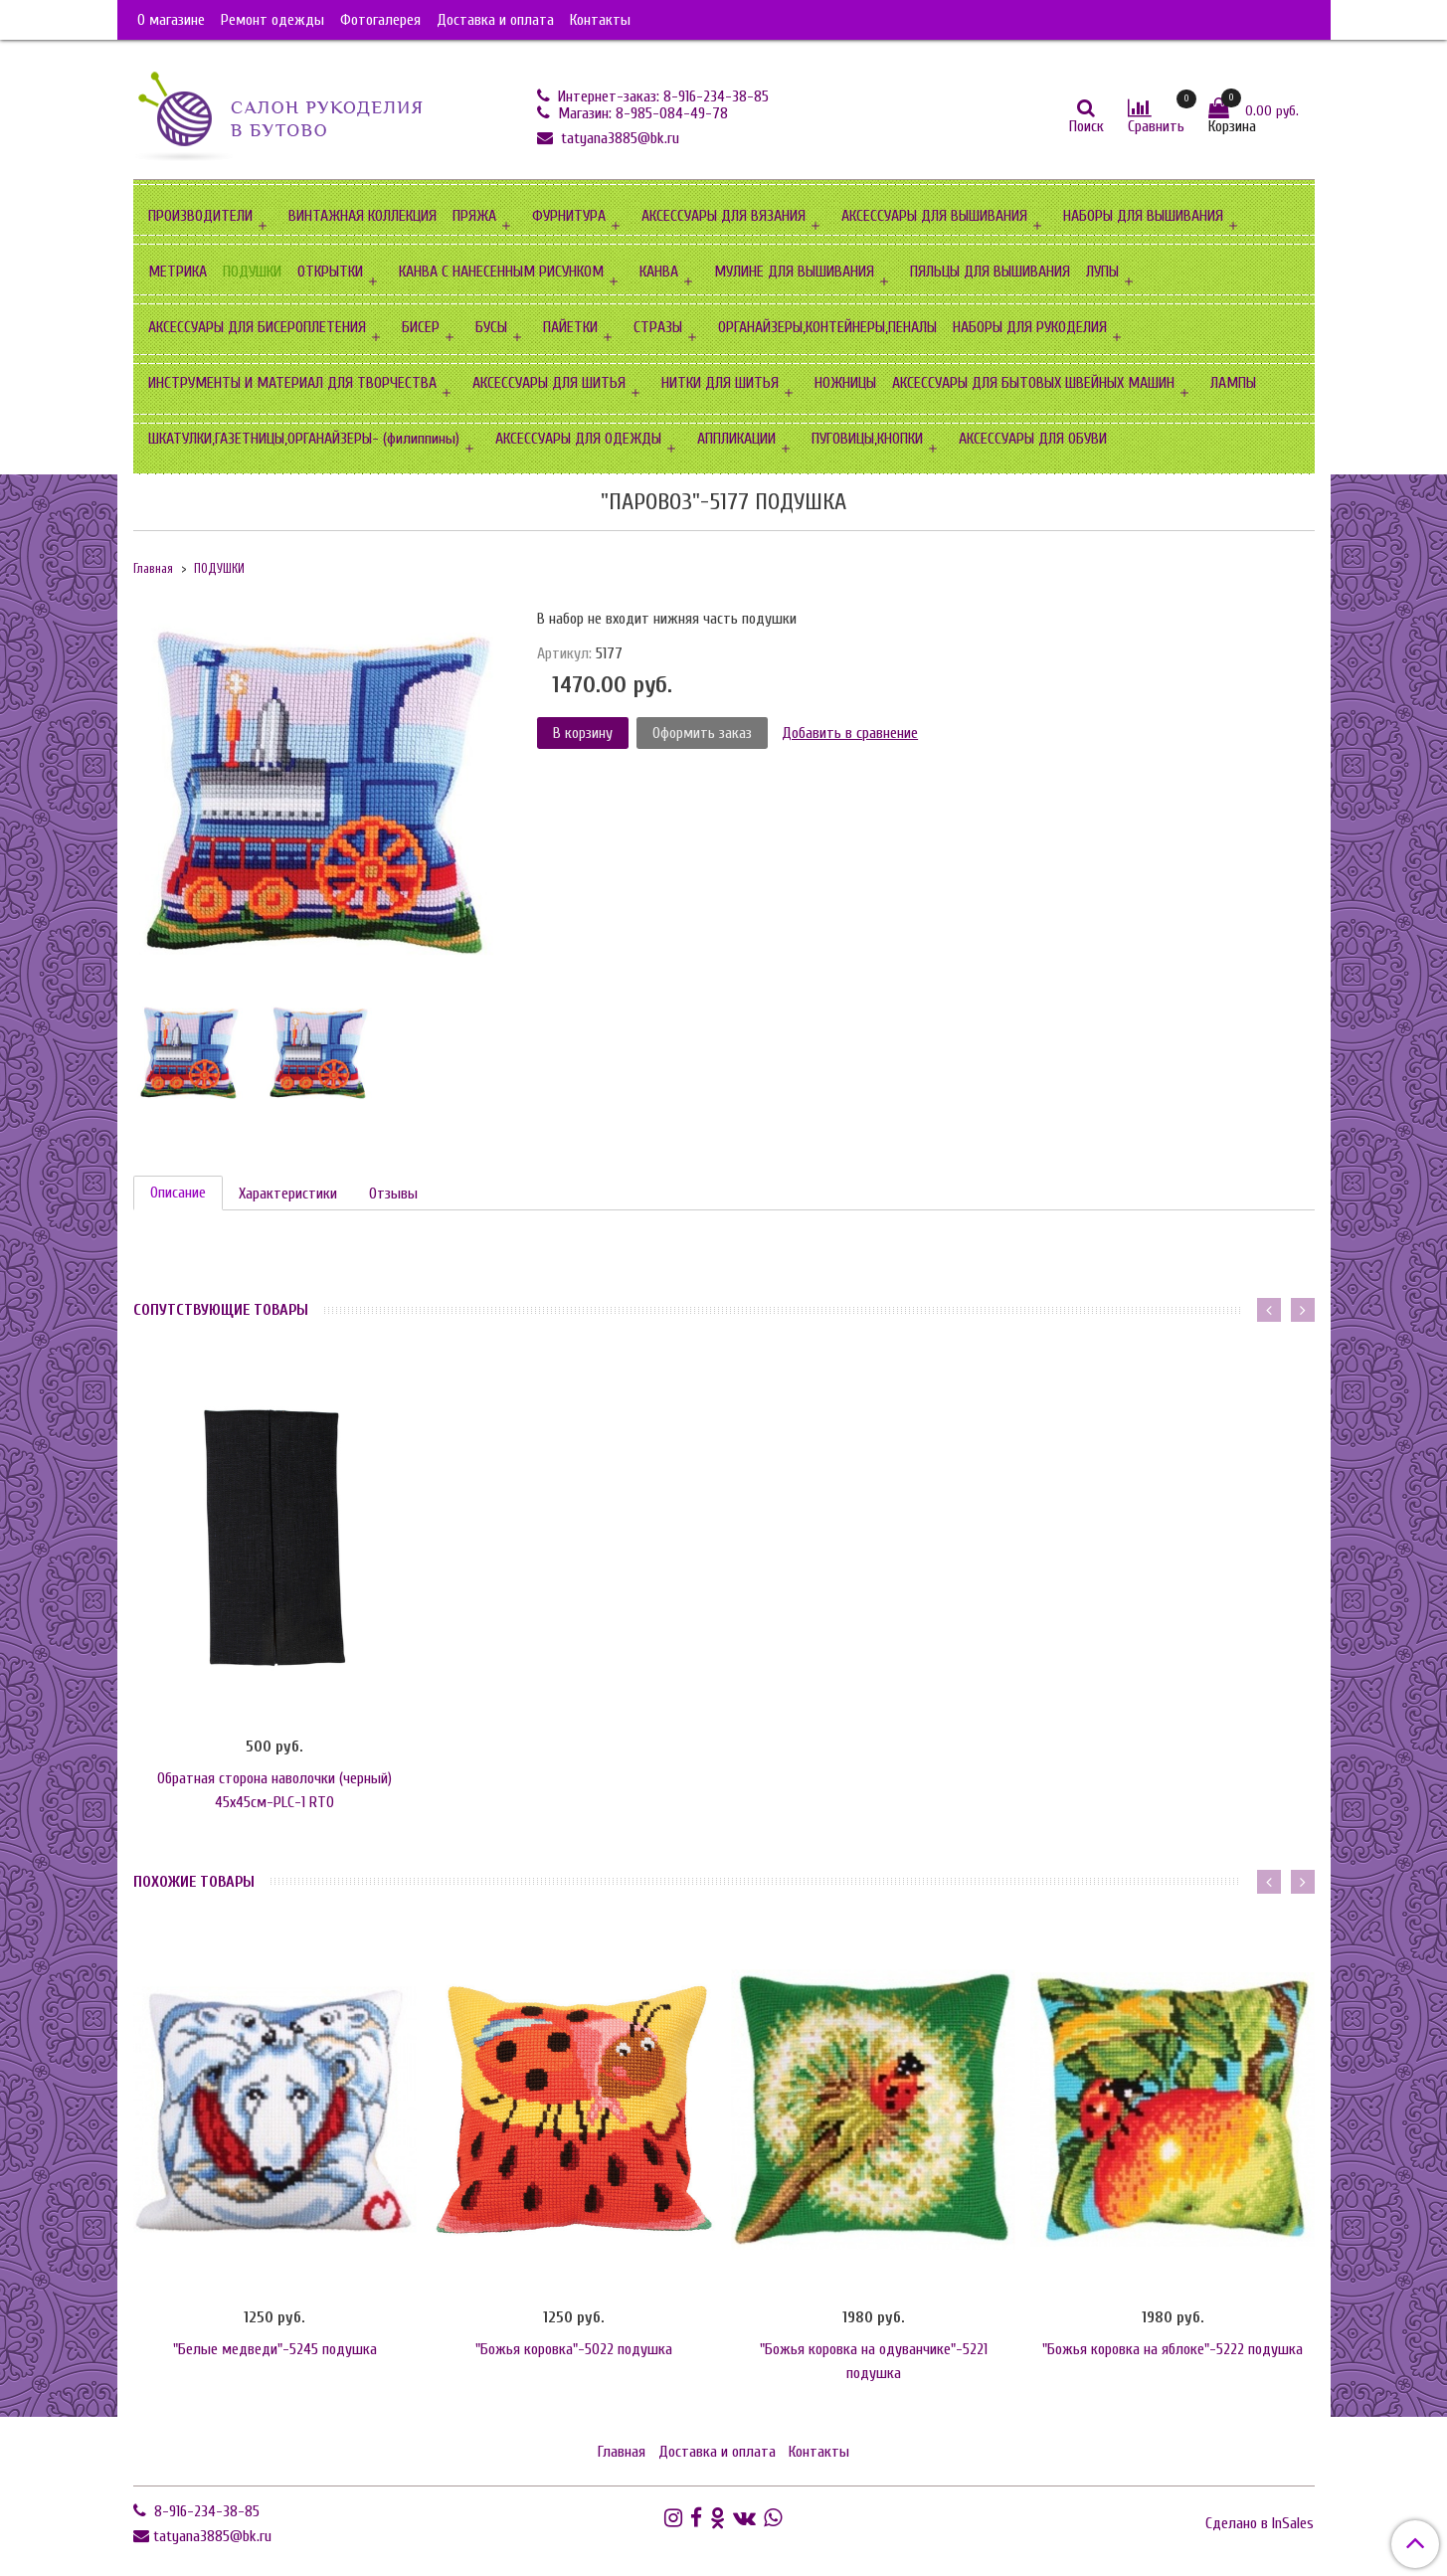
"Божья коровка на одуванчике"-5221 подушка (874, 2361)
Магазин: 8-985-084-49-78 (641, 113)
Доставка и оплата (495, 20)
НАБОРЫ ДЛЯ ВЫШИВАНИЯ (1143, 216)
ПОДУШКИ (252, 271)
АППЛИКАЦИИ (736, 439)
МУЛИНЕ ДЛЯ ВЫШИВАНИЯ (794, 271)
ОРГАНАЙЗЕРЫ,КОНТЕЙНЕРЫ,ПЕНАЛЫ (827, 327)
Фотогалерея (380, 20)
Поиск (1086, 126)
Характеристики (288, 1193)
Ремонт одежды (272, 20)
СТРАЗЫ (657, 327)
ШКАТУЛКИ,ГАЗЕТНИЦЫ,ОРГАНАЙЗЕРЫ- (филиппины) (303, 439)
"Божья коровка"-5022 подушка (573, 2349)
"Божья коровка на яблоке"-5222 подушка (1172, 2349)
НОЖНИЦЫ (845, 383)
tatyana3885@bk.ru (618, 138)
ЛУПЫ (1102, 271)
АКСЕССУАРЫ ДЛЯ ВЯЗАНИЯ (723, 216)
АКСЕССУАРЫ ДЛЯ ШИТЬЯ (549, 383)
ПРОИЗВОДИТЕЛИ (200, 216)
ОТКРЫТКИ (330, 271)
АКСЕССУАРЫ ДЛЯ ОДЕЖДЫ (578, 439)
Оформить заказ (702, 733)
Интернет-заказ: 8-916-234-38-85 (661, 96)
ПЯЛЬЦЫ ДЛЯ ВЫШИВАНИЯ (990, 271)
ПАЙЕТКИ (570, 327)
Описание (178, 1192)
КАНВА (658, 271)
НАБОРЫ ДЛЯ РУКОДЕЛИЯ (1030, 327)
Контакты (600, 20)
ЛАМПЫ (1233, 383)
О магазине (171, 20)
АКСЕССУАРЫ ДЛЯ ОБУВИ (1033, 439)
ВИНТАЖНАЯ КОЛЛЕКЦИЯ (362, 216)
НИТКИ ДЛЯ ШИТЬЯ (720, 383)
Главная (153, 569)
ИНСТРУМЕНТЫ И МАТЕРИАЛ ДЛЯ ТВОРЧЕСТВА (292, 383)
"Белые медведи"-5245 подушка (275, 2349)
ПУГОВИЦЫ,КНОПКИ (867, 439)
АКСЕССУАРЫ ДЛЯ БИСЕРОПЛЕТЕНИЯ (257, 327)
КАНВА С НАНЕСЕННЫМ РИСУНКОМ (501, 271)
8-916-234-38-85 (205, 2511)
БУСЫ (491, 327)
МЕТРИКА (177, 271)
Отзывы (393, 1193)
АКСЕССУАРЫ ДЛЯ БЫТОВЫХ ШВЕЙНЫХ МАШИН (1033, 383)
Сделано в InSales (1259, 2523)
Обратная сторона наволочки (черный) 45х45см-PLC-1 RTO (274, 1790)
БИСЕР (421, 327)
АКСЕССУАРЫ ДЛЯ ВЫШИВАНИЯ (934, 216)
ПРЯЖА (474, 216)
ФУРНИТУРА (569, 216)
